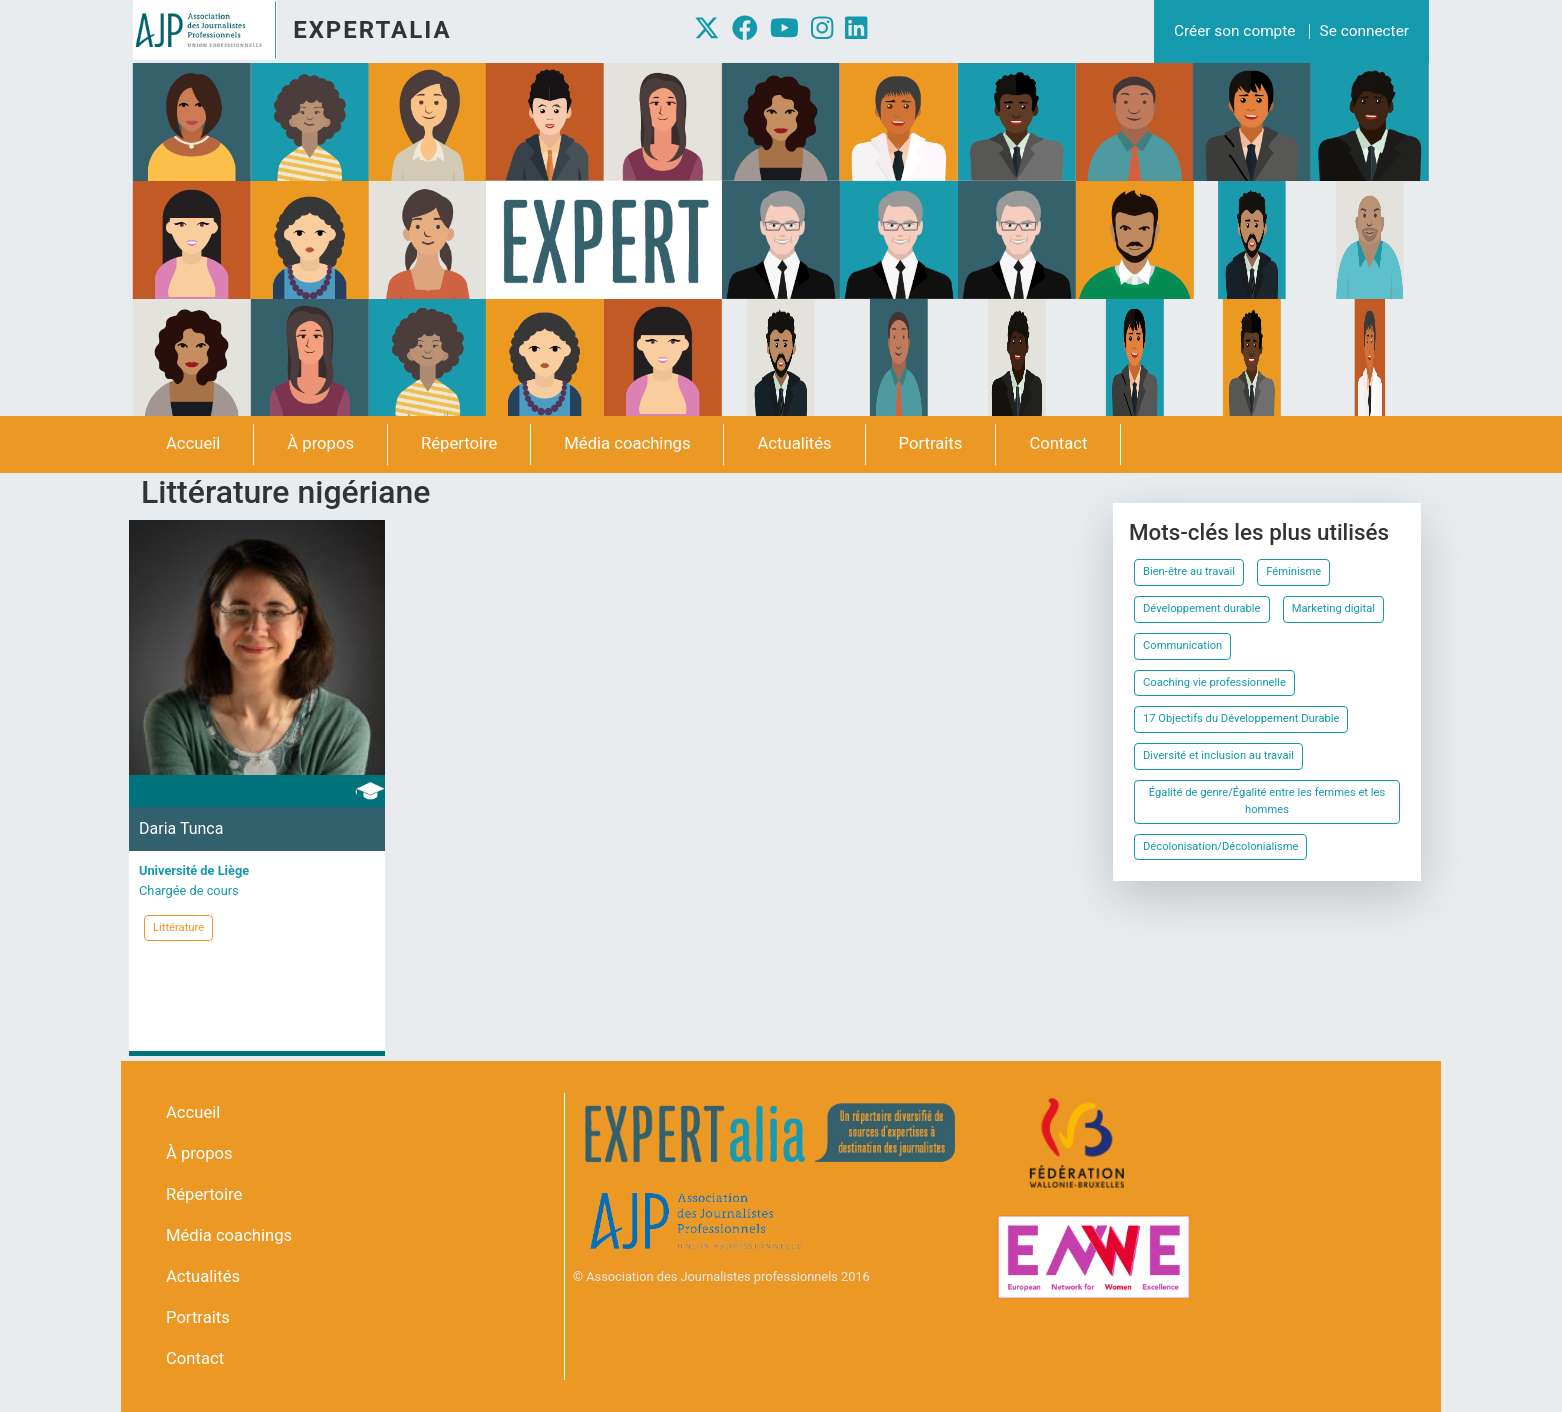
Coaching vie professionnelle (1214, 682)
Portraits (931, 443)
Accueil (193, 443)
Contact (1058, 443)
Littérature (178, 927)
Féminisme (1293, 571)
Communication (1182, 645)
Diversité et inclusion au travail (1218, 755)
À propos (320, 443)
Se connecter (1364, 31)
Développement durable (1202, 608)
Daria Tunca (181, 828)
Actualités (794, 443)
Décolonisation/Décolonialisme (1220, 846)
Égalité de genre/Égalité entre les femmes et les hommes (1267, 801)
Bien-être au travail (1189, 571)
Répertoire (459, 443)
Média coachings (627, 443)
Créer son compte (1234, 31)
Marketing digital (1333, 608)
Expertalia (372, 30)
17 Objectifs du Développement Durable (1241, 718)
